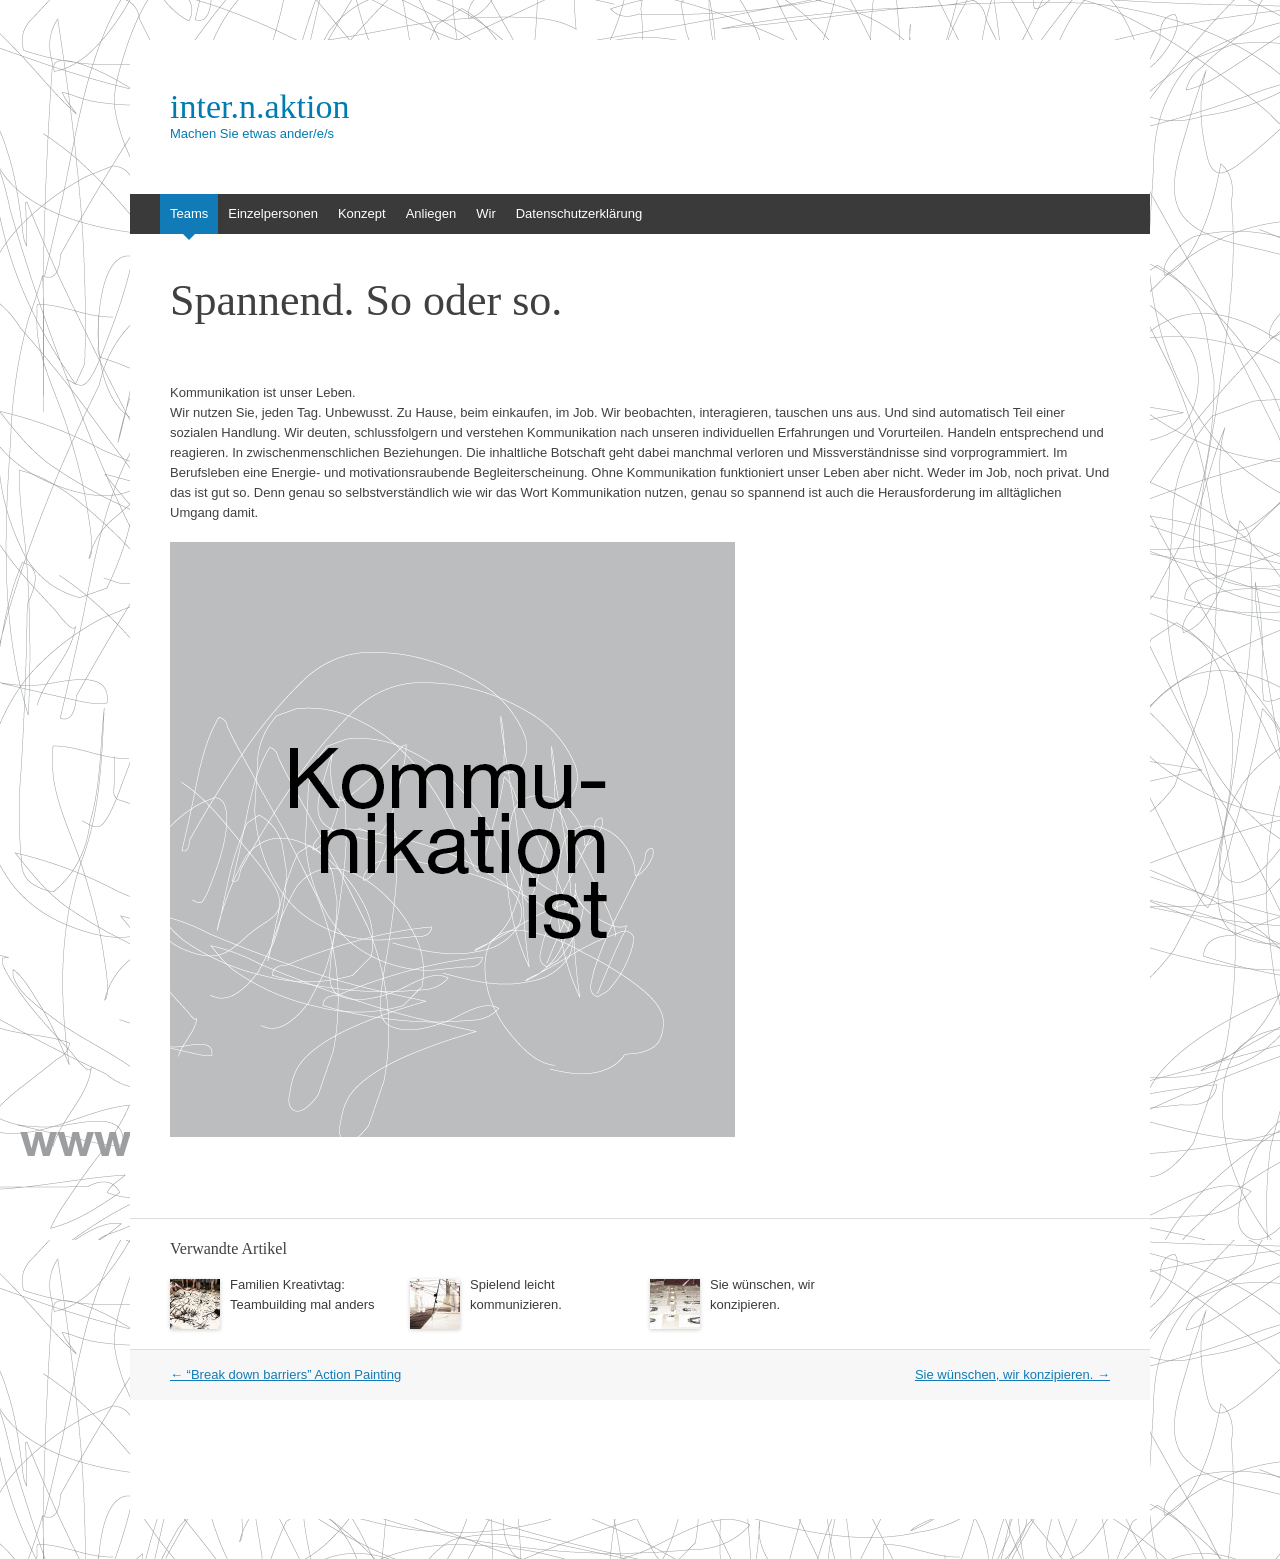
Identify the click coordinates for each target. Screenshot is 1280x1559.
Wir (486, 213)
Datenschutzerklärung (579, 213)
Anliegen (431, 213)
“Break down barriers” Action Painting (285, 1374)
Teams (189, 213)
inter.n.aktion (259, 107)
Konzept (362, 213)
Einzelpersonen (273, 213)
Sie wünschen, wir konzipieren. (1012, 1374)
